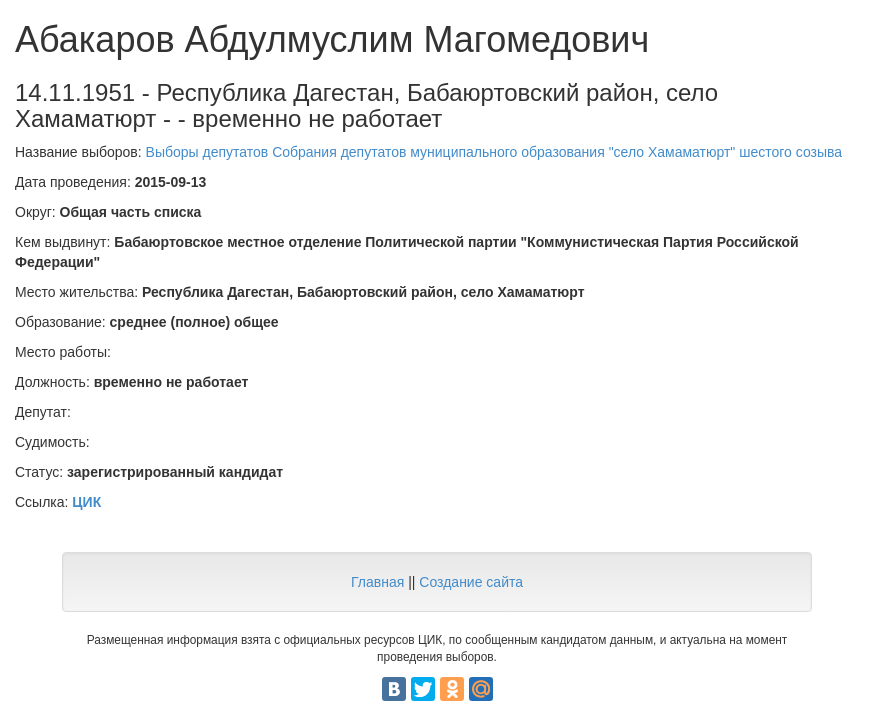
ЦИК (86, 502)
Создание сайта (471, 582)
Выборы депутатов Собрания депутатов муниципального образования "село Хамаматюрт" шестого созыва (494, 152)
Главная (377, 582)
